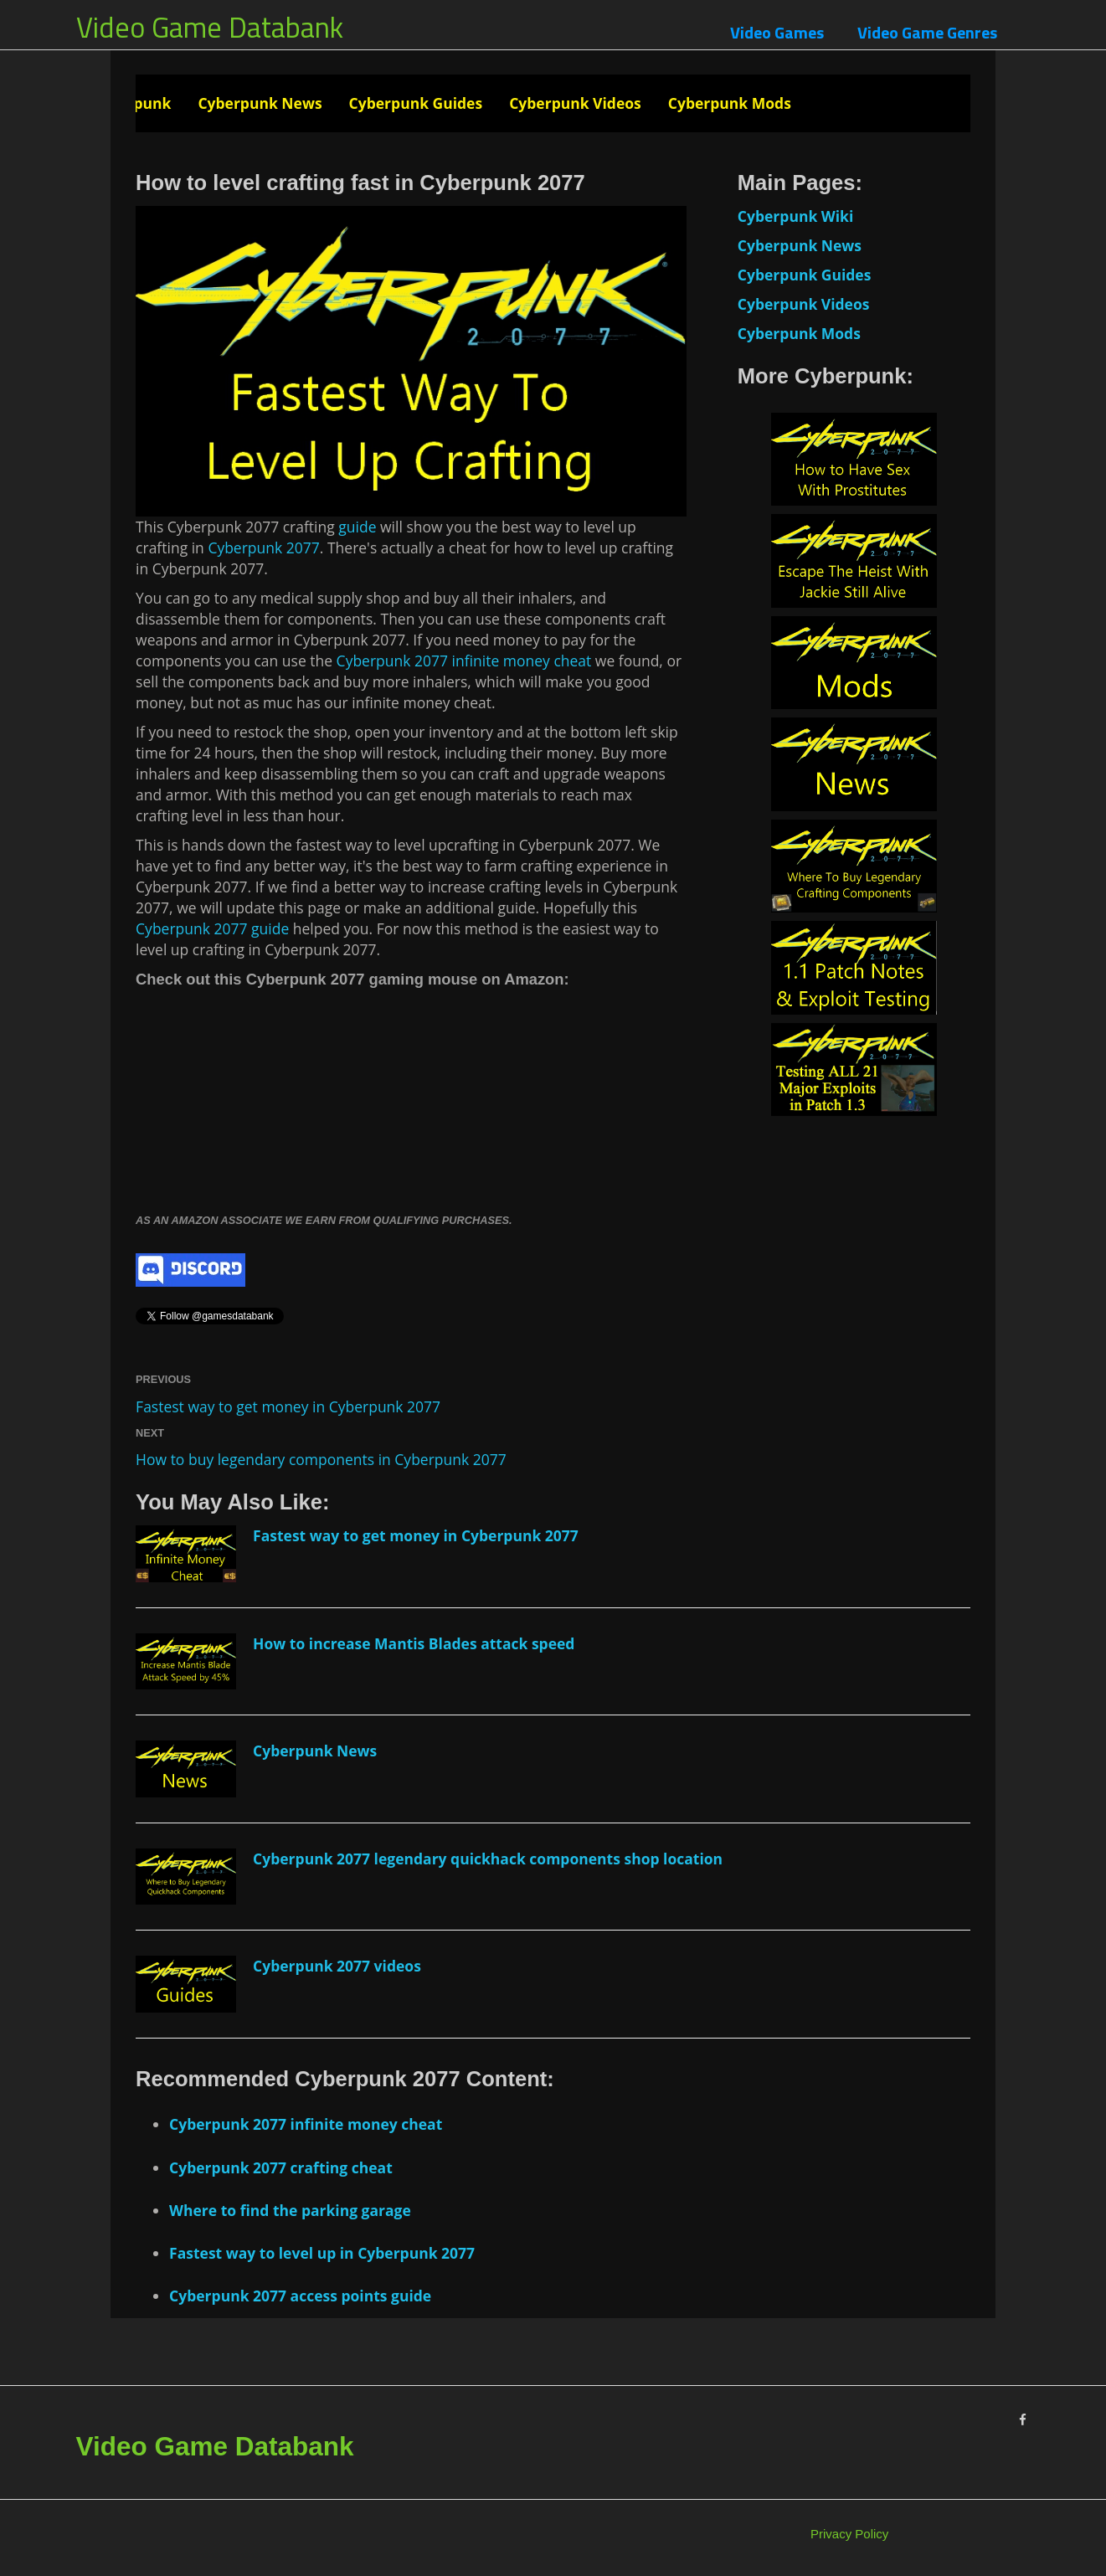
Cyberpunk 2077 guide (212, 928)
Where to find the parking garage (290, 2210)
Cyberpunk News (260, 103)
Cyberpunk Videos (575, 103)
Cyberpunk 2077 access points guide (300, 2295)
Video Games (777, 32)
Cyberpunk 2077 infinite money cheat (464, 660)
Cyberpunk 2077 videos (337, 1966)
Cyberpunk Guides (416, 103)
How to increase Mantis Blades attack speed (413, 1643)
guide (356, 527)
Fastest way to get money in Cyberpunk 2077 (288, 1406)
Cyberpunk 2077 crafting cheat (281, 2167)
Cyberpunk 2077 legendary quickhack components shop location (488, 1858)
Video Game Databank (209, 27)
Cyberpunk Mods (729, 103)
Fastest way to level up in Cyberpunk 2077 (322, 2253)
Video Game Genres (927, 32)
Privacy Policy (849, 2534)
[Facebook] (1022, 2420)
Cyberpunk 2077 (263, 547)
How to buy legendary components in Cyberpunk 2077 (321, 1459)
